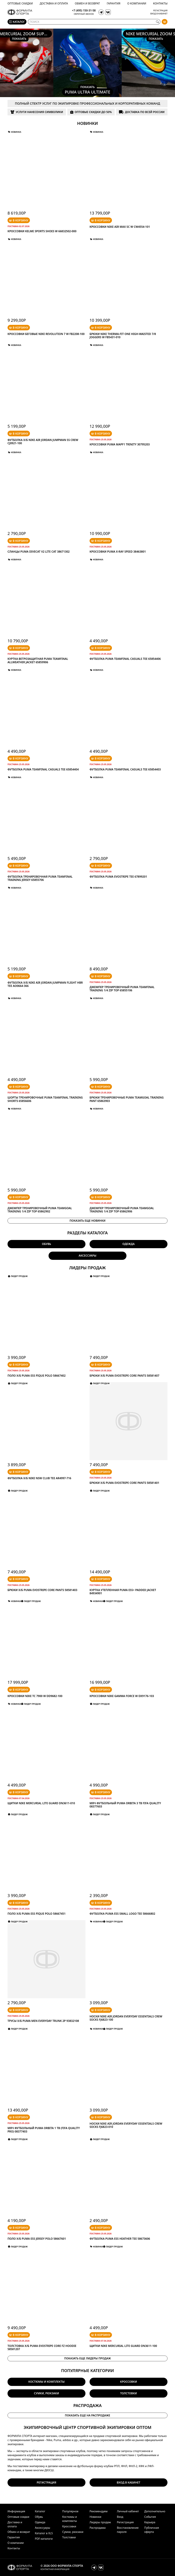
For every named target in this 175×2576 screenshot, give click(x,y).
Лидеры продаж (100, 2522)
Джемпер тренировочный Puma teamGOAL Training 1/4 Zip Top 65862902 (40, 1210)
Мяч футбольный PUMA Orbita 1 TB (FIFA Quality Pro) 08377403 (44, 2129)
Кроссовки (128, 2382)
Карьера (149, 2522)
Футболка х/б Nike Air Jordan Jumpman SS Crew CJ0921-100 (43, 441)
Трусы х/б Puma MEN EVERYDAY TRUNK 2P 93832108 (43, 2021)
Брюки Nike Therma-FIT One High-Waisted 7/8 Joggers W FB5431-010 (123, 335)
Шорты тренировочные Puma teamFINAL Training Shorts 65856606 (45, 1099)
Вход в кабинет (158, 14)
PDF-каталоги (44, 2539)
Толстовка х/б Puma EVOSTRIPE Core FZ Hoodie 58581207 (42, 2347)
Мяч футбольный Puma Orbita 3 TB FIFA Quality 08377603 (125, 1805)
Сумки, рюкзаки (46, 2393)
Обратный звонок (84, 14)
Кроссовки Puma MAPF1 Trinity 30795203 (120, 444)
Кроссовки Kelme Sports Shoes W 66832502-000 (42, 231)
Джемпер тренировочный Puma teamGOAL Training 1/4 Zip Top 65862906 (122, 1210)
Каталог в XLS (44, 2533)
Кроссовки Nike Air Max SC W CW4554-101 (120, 226)
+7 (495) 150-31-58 (84, 10)
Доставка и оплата (54, 3)
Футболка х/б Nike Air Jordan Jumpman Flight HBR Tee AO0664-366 (45, 984)
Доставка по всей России (141, 112)
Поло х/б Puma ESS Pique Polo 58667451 (37, 1913)
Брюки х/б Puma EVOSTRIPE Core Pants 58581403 (42, 1590)
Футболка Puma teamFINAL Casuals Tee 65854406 (125, 658)
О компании (136, 3)
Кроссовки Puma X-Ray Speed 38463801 (118, 551)
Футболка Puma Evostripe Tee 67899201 (118, 876)
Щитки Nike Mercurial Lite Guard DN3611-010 (41, 1803)
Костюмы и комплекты (46, 2382)
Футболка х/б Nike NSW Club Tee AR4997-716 (39, 1478)
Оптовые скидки (20, 3)
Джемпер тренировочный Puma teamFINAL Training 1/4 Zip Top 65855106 (122, 989)
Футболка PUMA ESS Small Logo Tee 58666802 (122, 1913)
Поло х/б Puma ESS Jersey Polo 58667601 (37, 2238)
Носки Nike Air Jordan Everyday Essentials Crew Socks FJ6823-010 (126, 2125)
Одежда (128, 1244)
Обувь (46, 1244)
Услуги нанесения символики (36, 112)
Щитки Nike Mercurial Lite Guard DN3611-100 (123, 2346)
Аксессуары (87, 1255)
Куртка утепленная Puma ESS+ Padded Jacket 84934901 (123, 1591)
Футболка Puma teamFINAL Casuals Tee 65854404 (43, 769)
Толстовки (128, 2393)
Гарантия (113, 3)
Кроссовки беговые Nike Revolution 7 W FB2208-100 (46, 334)
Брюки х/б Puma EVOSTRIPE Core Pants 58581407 (124, 1375)
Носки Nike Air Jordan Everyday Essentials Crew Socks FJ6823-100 (126, 2018)
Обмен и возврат (87, 3)
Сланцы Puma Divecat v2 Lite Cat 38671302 (39, 551)
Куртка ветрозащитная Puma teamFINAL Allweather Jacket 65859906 (38, 660)
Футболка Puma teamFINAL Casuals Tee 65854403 (125, 769)
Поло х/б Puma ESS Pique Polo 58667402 (37, 1375)
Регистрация (160, 10)
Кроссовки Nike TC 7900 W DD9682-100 (35, 1696)
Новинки (95, 2517)
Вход (120, 2517)
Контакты (160, 3)
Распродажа (98, 2528)
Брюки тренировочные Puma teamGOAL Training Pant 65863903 (127, 1099)
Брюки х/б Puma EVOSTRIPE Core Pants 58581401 (124, 1483)
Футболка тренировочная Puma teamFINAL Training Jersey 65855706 (40, 878)
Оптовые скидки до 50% (91, 112)
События (150, 2517)
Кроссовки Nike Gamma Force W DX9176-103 (122, 1696)
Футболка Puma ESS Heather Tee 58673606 (120, 2238)
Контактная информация (55, 2569)
